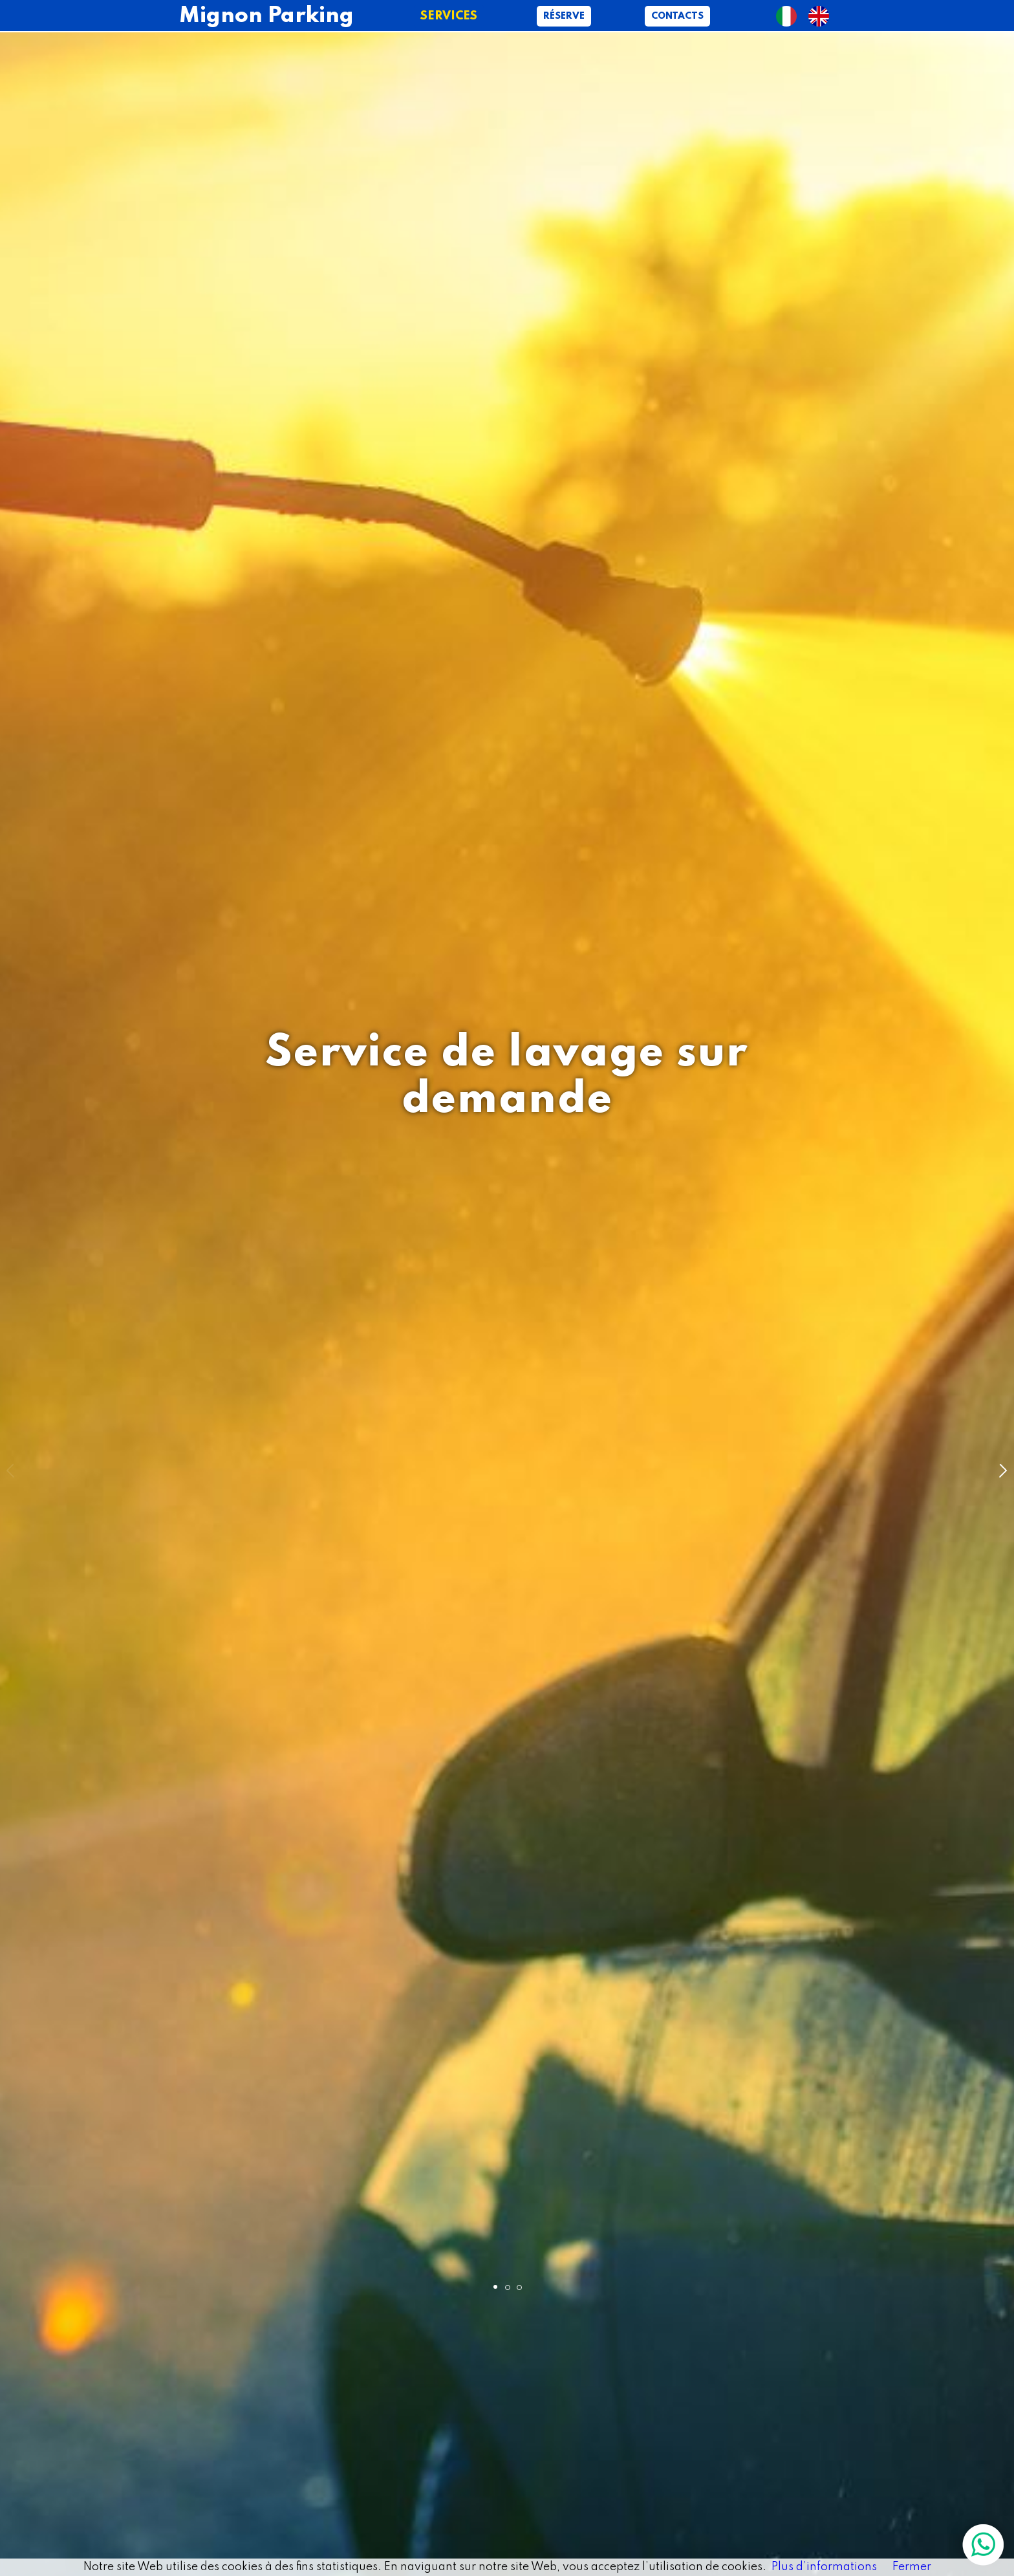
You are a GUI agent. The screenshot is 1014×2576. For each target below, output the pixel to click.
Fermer (911, 2567)
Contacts (677, 16)
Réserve (564, 16)
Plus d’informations (824, 2567)
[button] (1002, 1470)
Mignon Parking (266, 16)
